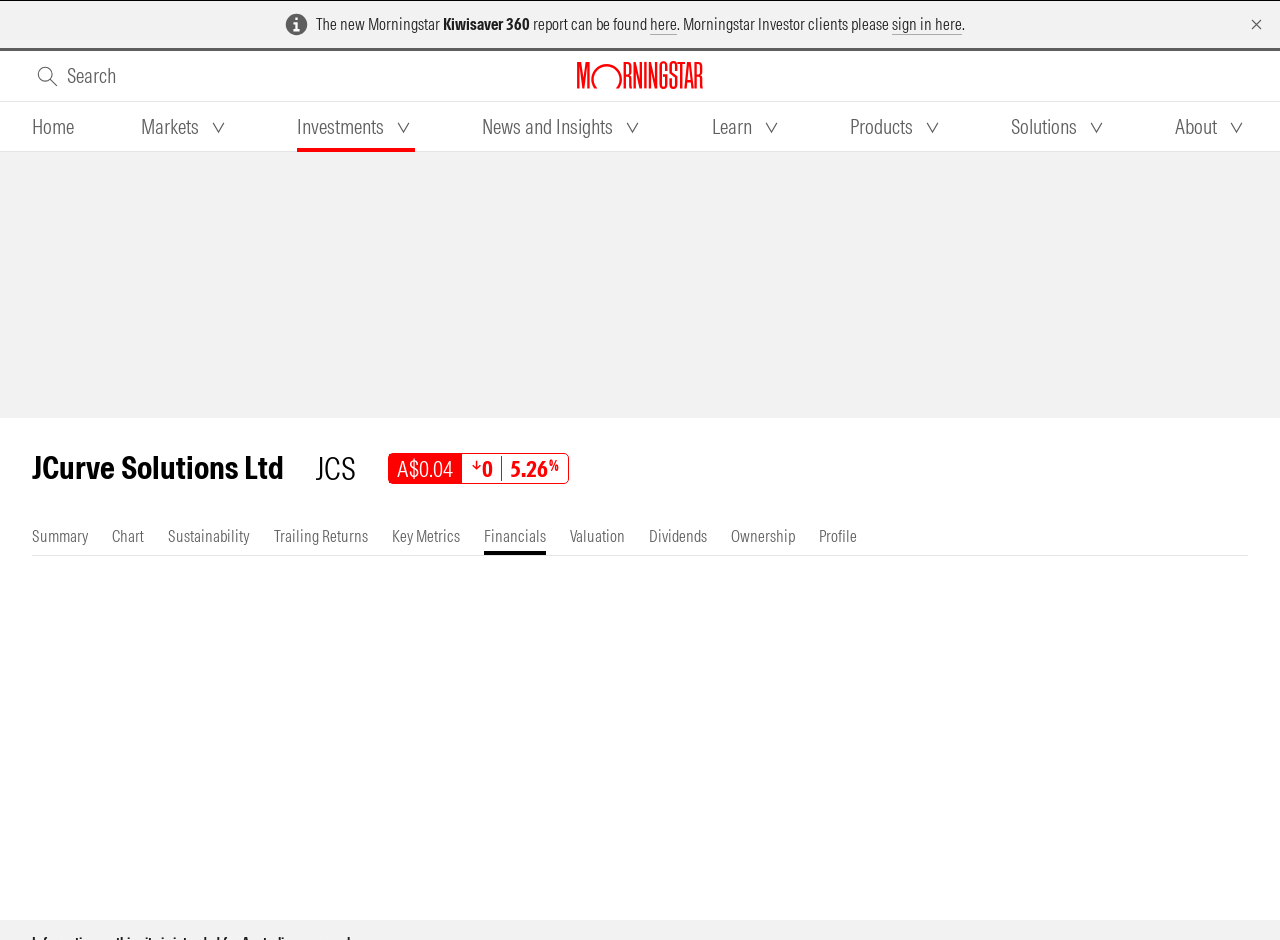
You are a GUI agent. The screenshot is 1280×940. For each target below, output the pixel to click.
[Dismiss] (1256, 24)
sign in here (927, 24)
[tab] (53, 127)
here (663, 24)
